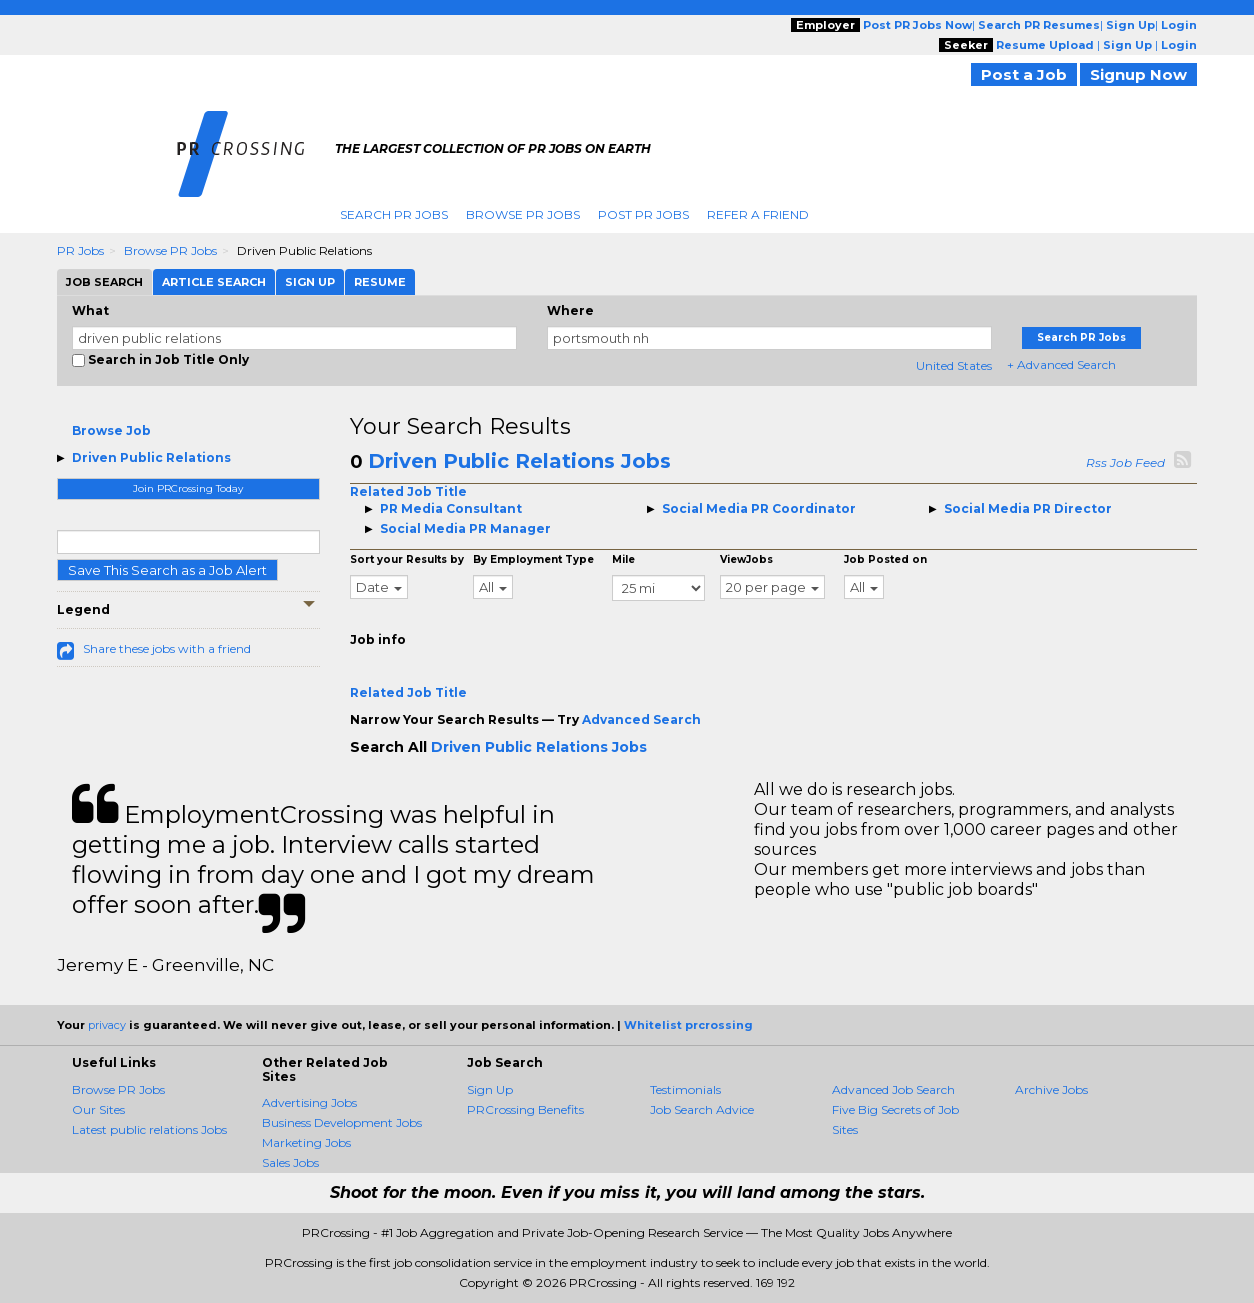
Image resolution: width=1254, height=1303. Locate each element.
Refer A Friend (758, 214)
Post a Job (1024, 74)
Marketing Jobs (306, 1142)
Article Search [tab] (214, 282)
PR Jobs (80, 250)
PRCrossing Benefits (525, 1109)
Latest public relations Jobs (149, 1129)
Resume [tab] (380, 282)
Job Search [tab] (104, 282)
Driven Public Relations (151, 457)
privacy (107, 1025)
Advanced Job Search (893, 1089)
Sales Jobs (290, 1162)
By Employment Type (533, 559)
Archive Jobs (1051, 1089)
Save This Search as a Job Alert (167, 570)
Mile (623, 559)
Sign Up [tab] (310, 282)
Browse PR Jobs (523, 214)
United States (954, 365)
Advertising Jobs (309, 1102)
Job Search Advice (702, 1109)
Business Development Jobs (342, 1122)
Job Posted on (885, 559)
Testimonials (685, 1089)
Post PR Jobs (643, 214)
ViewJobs (746, 559)
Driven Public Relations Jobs (519, 461)
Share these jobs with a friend (167, 648)
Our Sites (98, 1109)
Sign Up (490, 1089)
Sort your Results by (407, 559)
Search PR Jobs (394, 214)
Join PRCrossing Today (188, 488)
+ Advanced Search (1061, 364)
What (90, 310)
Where (570, 310)
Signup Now (1138, 74)
